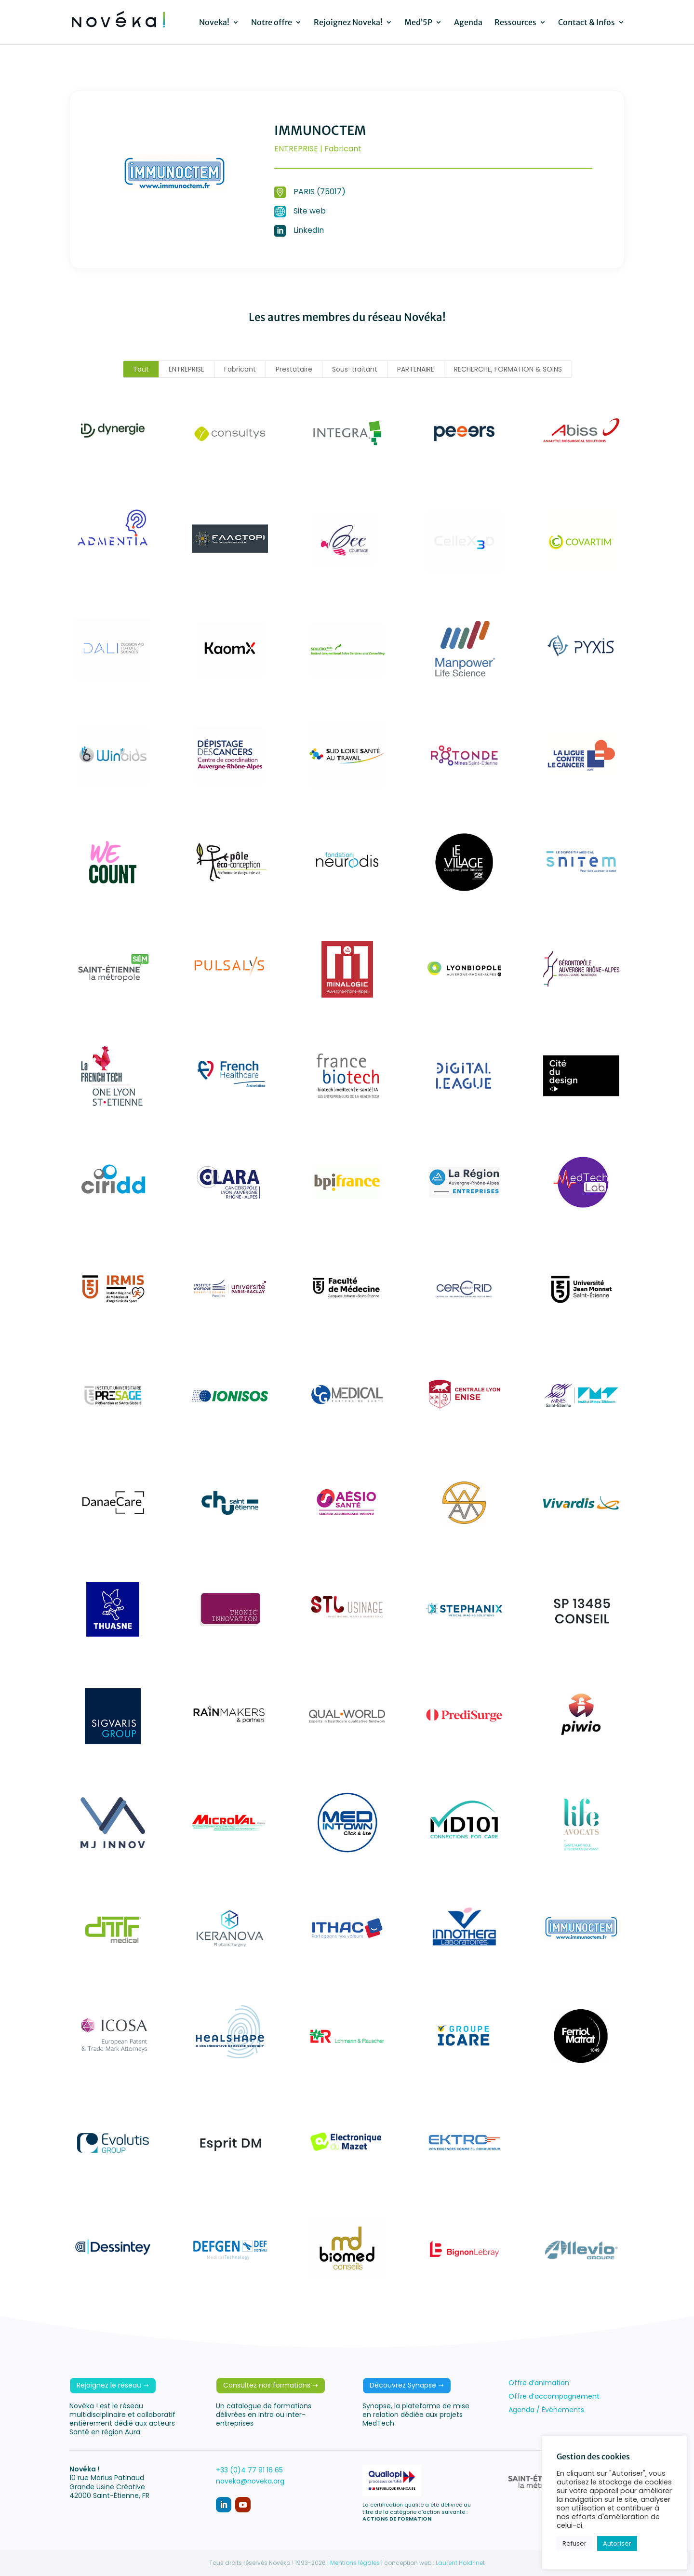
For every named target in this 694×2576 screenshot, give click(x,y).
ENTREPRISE (186, 369)
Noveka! (214, 23)
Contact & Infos (586, 23)
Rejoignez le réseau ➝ (113, 2385)
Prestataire (294, 369)
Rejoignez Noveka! (348, 23)
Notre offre (271, 23)
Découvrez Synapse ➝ (407, 2385)
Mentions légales (355, 2563)
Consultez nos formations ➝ (270, 2385)
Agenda (468, 23)
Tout (141, 369)
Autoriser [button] (617, 2543)
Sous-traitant (354, 369)
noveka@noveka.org (250, 2481)
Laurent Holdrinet (460, 2563)
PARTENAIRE (415, 369)
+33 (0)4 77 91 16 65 (249, 2470)
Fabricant (240, 369)
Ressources (515, 23)
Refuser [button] (574, 2543)
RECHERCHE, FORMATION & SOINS (508, 369)
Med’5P (418, 23)
